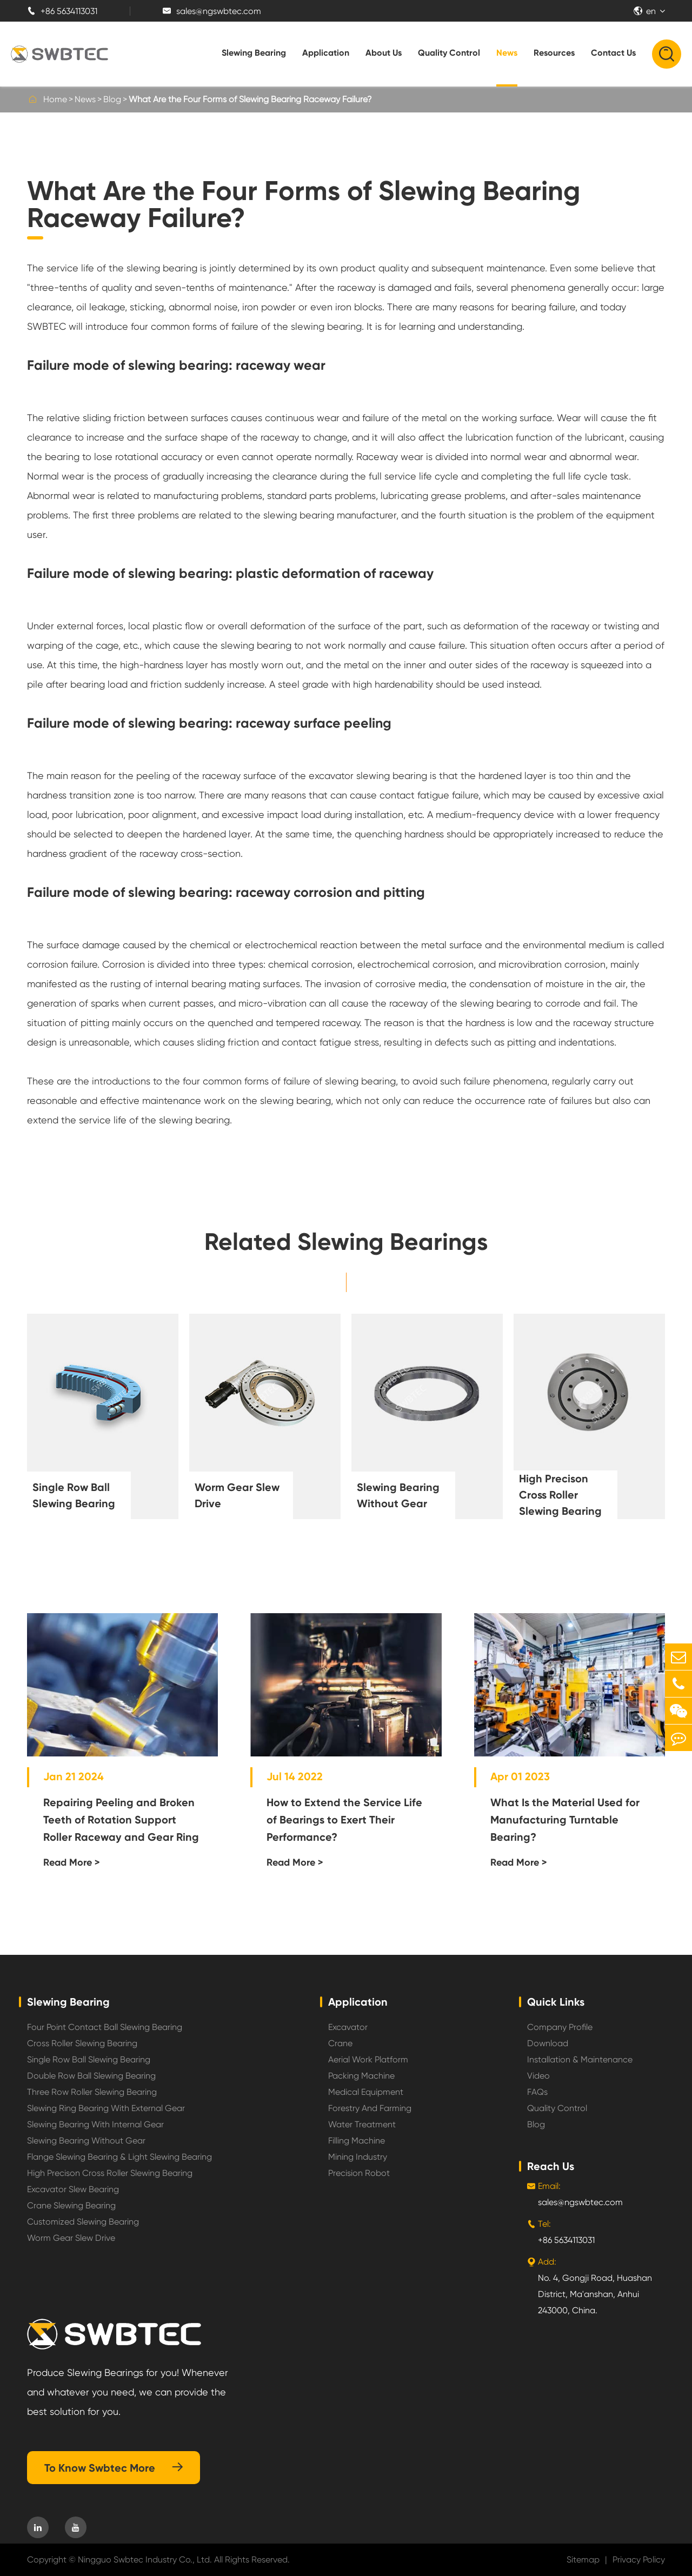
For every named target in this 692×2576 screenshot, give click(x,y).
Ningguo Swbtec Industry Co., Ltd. (145, 2559)
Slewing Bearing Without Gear (398, 1495)
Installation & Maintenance (580, 2059)
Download (547, 2043)
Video (538, 2076)
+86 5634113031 (62, 11)
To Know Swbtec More (113, 2467)
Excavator (348, 2027)
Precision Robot (359, 2173)
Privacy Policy (639, 2559)
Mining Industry (357, 2157)
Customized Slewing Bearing (83, 2221)
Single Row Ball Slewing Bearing (73, 1495)
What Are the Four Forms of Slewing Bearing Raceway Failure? (250, 99)
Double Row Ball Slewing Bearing (91, 2076)
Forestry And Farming (369, 2108)
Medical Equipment (365, 2092)
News (506, 53)
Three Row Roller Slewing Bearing (92, 2092)
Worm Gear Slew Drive (237, 1495)
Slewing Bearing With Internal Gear (95, 2124)
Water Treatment (362, 2124)
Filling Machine (356, 2140)
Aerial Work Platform (368, 2059)
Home (55, 99)
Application (325, 53)
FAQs (537, 2092)
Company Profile (560, 2027)
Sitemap (583, 2559)
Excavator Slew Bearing (73, 2189)
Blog (112, 99)
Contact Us (613, 53)
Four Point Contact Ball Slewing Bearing (104, 2027)
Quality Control (449, 53)
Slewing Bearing (254, 53)
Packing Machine (361, 2076)
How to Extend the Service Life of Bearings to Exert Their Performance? (344, 1819)
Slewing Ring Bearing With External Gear (106, 2108)
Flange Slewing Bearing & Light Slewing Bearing (119, 2157)
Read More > (71, 1862)
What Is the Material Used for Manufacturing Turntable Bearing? (565, 1819)
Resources (554, 53)
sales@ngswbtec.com (212, 11)
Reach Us (550, 2166)
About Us (383, 53)
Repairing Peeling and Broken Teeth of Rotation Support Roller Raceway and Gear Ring (121, 1819)
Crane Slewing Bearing (71, 2205)
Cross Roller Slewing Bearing (82, 2043)
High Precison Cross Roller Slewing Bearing (560, 1494)
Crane (340, 2043)
